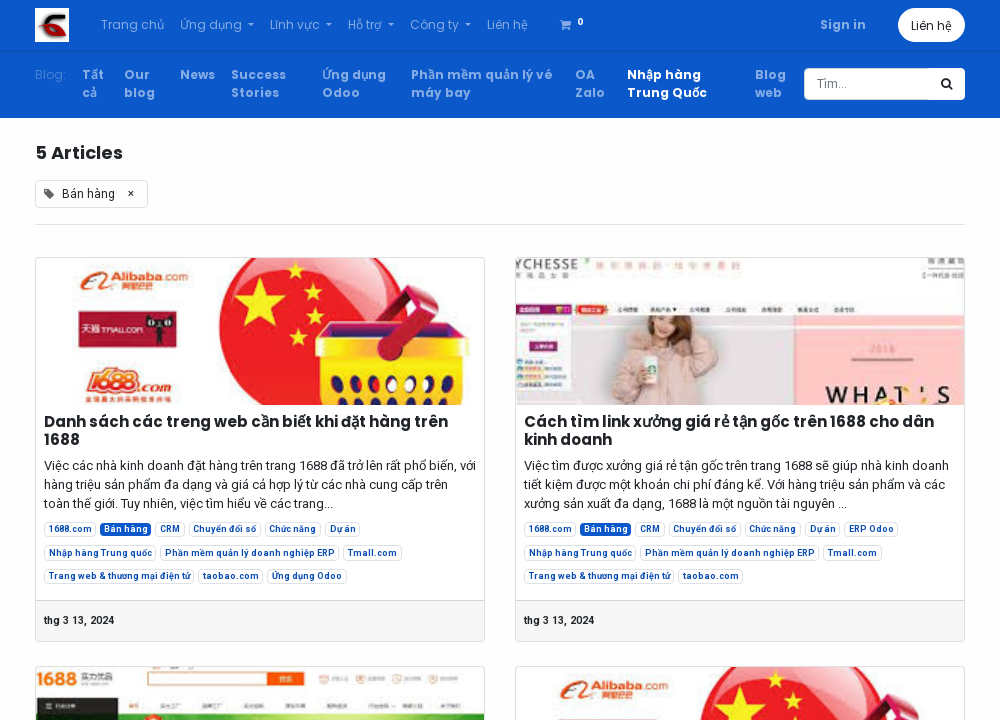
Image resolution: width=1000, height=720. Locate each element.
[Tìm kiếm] (946, 84)
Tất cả (93, 83)
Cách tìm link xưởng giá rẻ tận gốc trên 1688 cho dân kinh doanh (729, 431)
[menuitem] (132, 25)
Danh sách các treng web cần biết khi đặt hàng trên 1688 (246, 431)
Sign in (843, 24)
